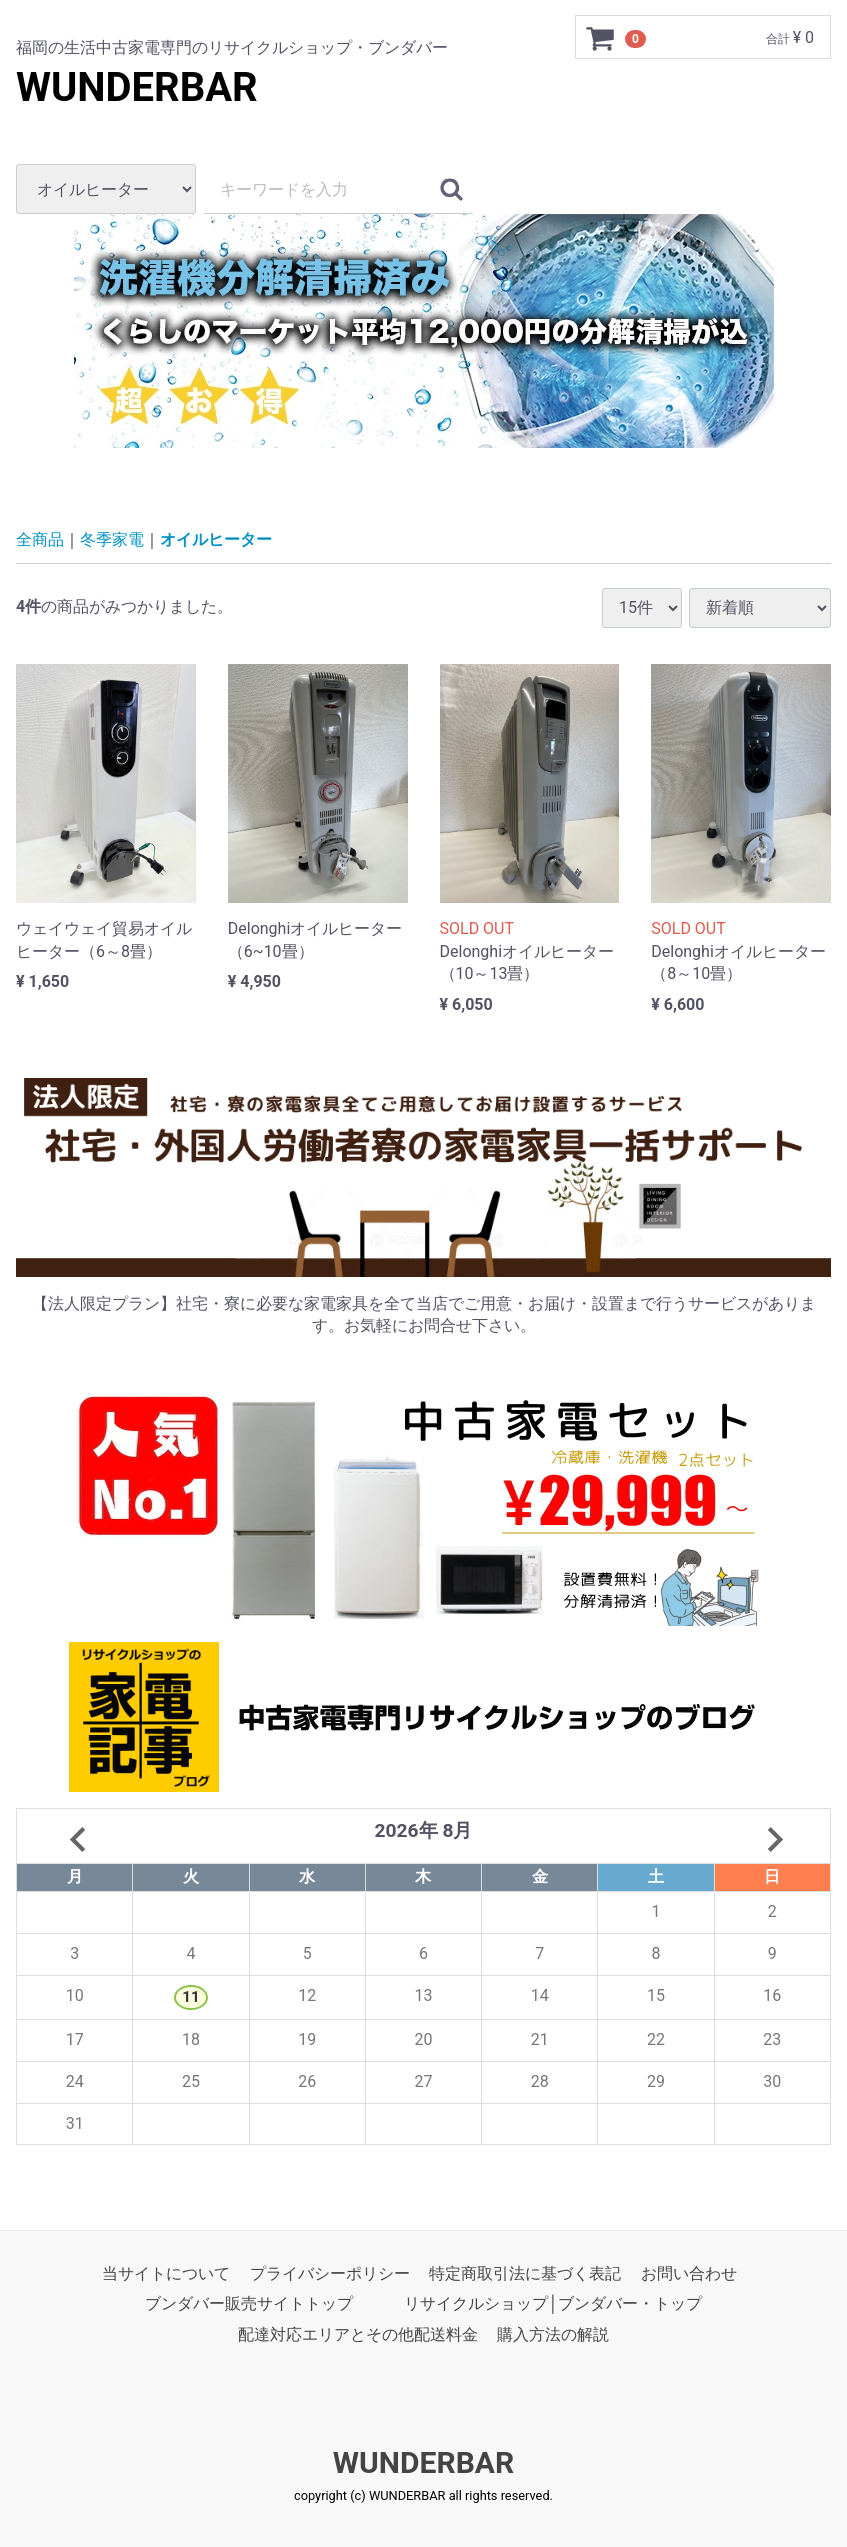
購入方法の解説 (553, 2334)
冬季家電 (112, 539)
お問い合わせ (689, 2274)
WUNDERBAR (137, 87)
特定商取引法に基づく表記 (525, 2274)
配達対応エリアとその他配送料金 (358, 2334)
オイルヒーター (216, 539)
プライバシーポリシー (330, 2274)
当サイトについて (166, 2274)
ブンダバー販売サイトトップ (249, 2304)
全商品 (40, 539)
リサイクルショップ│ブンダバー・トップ (553, 2304)
